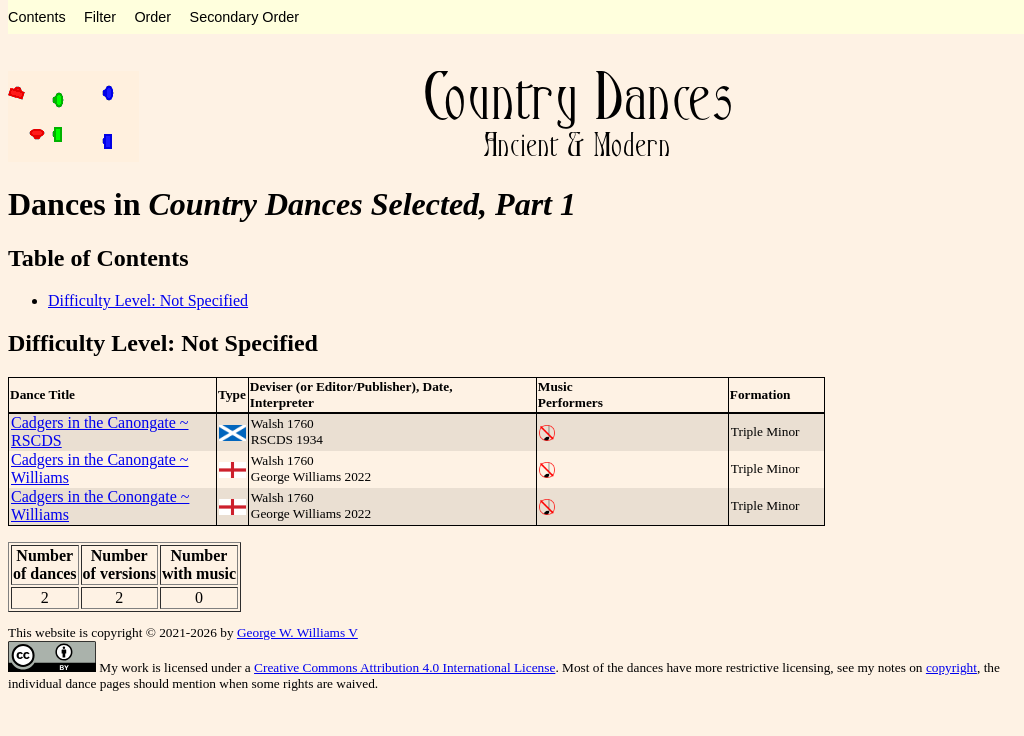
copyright (951, 667)
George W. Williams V (297, 632)
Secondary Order (245, 17)
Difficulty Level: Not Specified (148, 300)
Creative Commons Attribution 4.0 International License (404, 667)
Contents (37, 17)
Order (152, 17)
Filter (100, 17)
